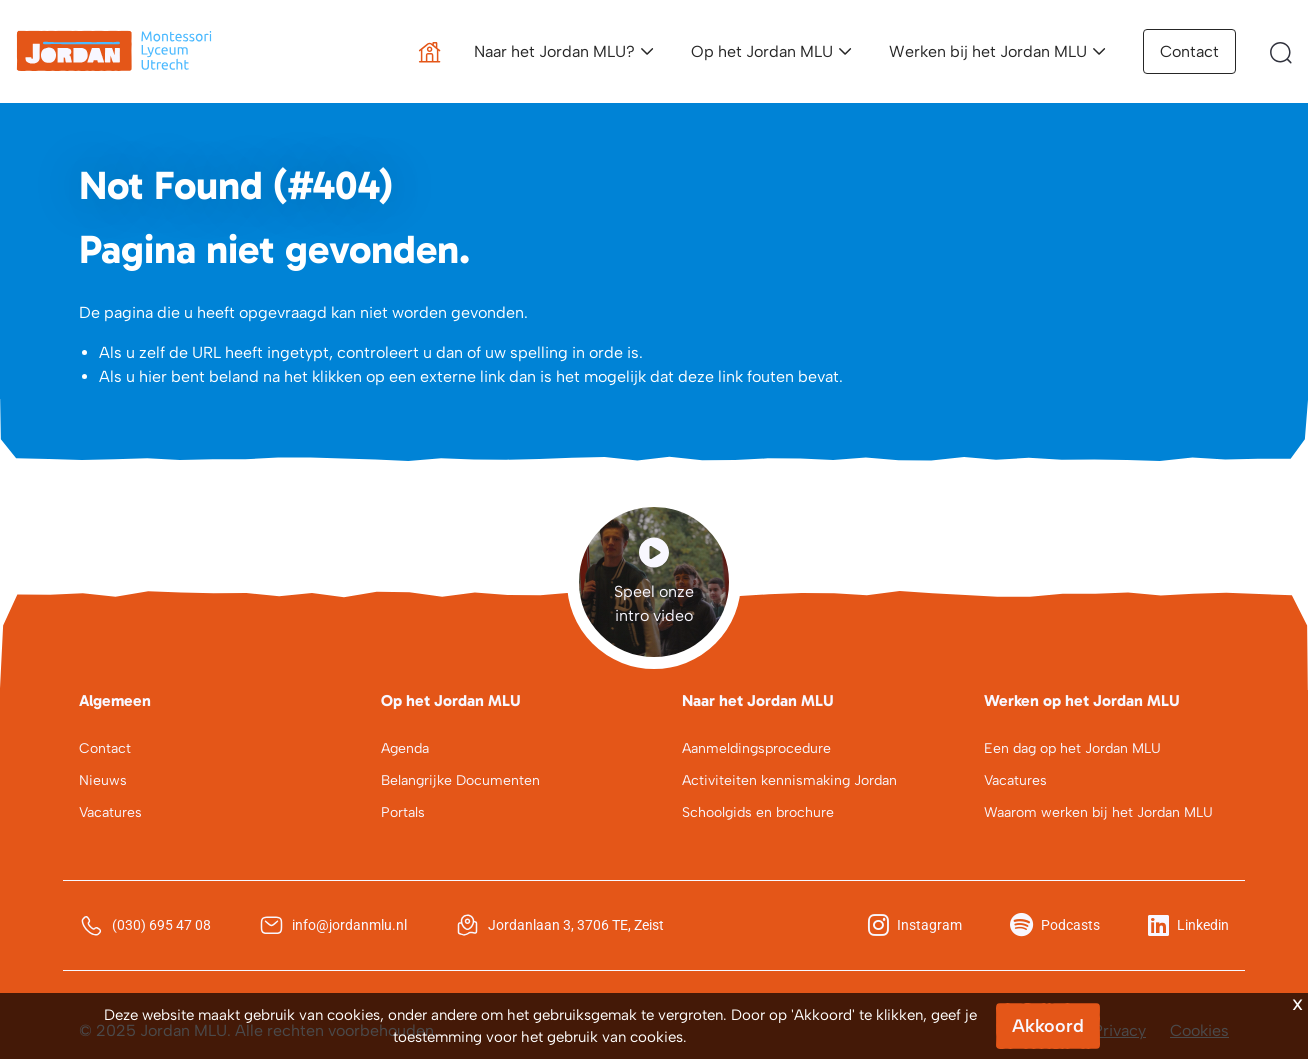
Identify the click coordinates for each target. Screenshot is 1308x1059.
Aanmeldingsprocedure (756, 748)
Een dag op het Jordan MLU (1072, 748)
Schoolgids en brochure (758, 812)
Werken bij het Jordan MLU (988, 51)
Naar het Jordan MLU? (554, 51)
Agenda (405, 748)
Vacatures (110, 812)
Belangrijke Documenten (460, 780)
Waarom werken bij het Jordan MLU (1098, 812)
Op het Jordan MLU (762, 51)
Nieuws (103, 780)
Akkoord (1048, 1026)
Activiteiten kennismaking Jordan (789, 780)
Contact (1189, 51)
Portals (403, 812)
